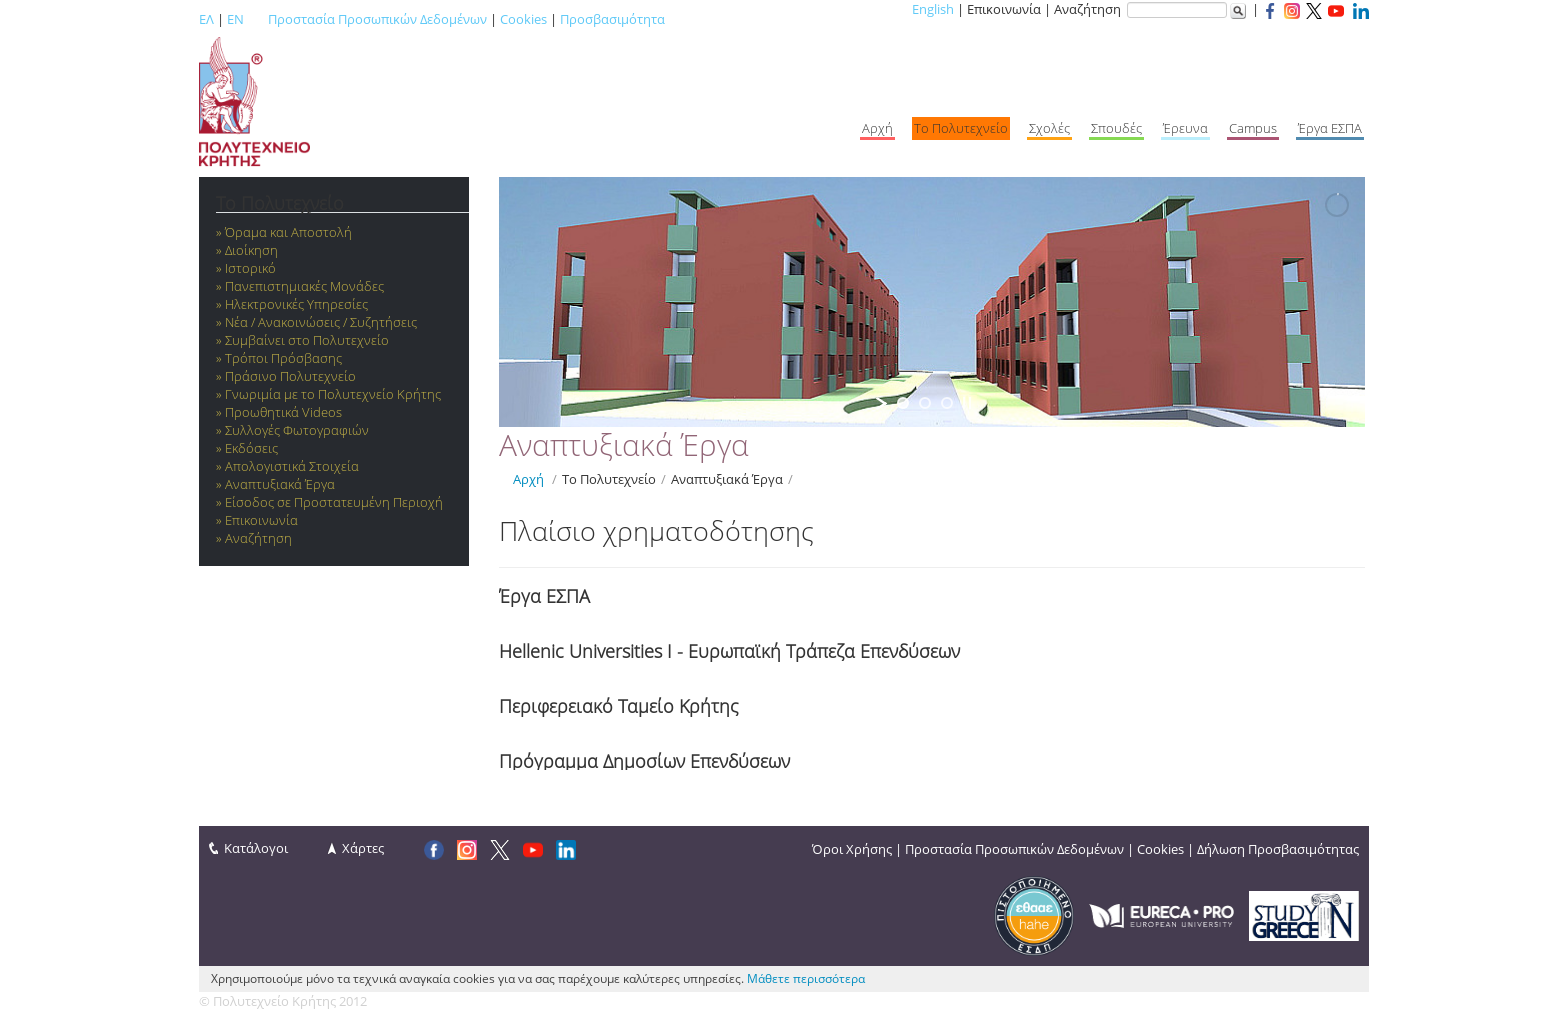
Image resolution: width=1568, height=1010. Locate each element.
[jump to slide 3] (947, 403)
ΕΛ (206, 19)
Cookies (523, 19)
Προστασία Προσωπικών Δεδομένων (377, 19)
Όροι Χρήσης (852, 849)
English (933, 9)
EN (235, 19)
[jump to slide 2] (925, 403)
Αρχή (528, 479)
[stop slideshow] (967, 403)
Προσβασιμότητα (612, 19)
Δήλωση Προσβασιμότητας (1278, 849)
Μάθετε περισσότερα (806, 978)
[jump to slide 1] (903, 403)
